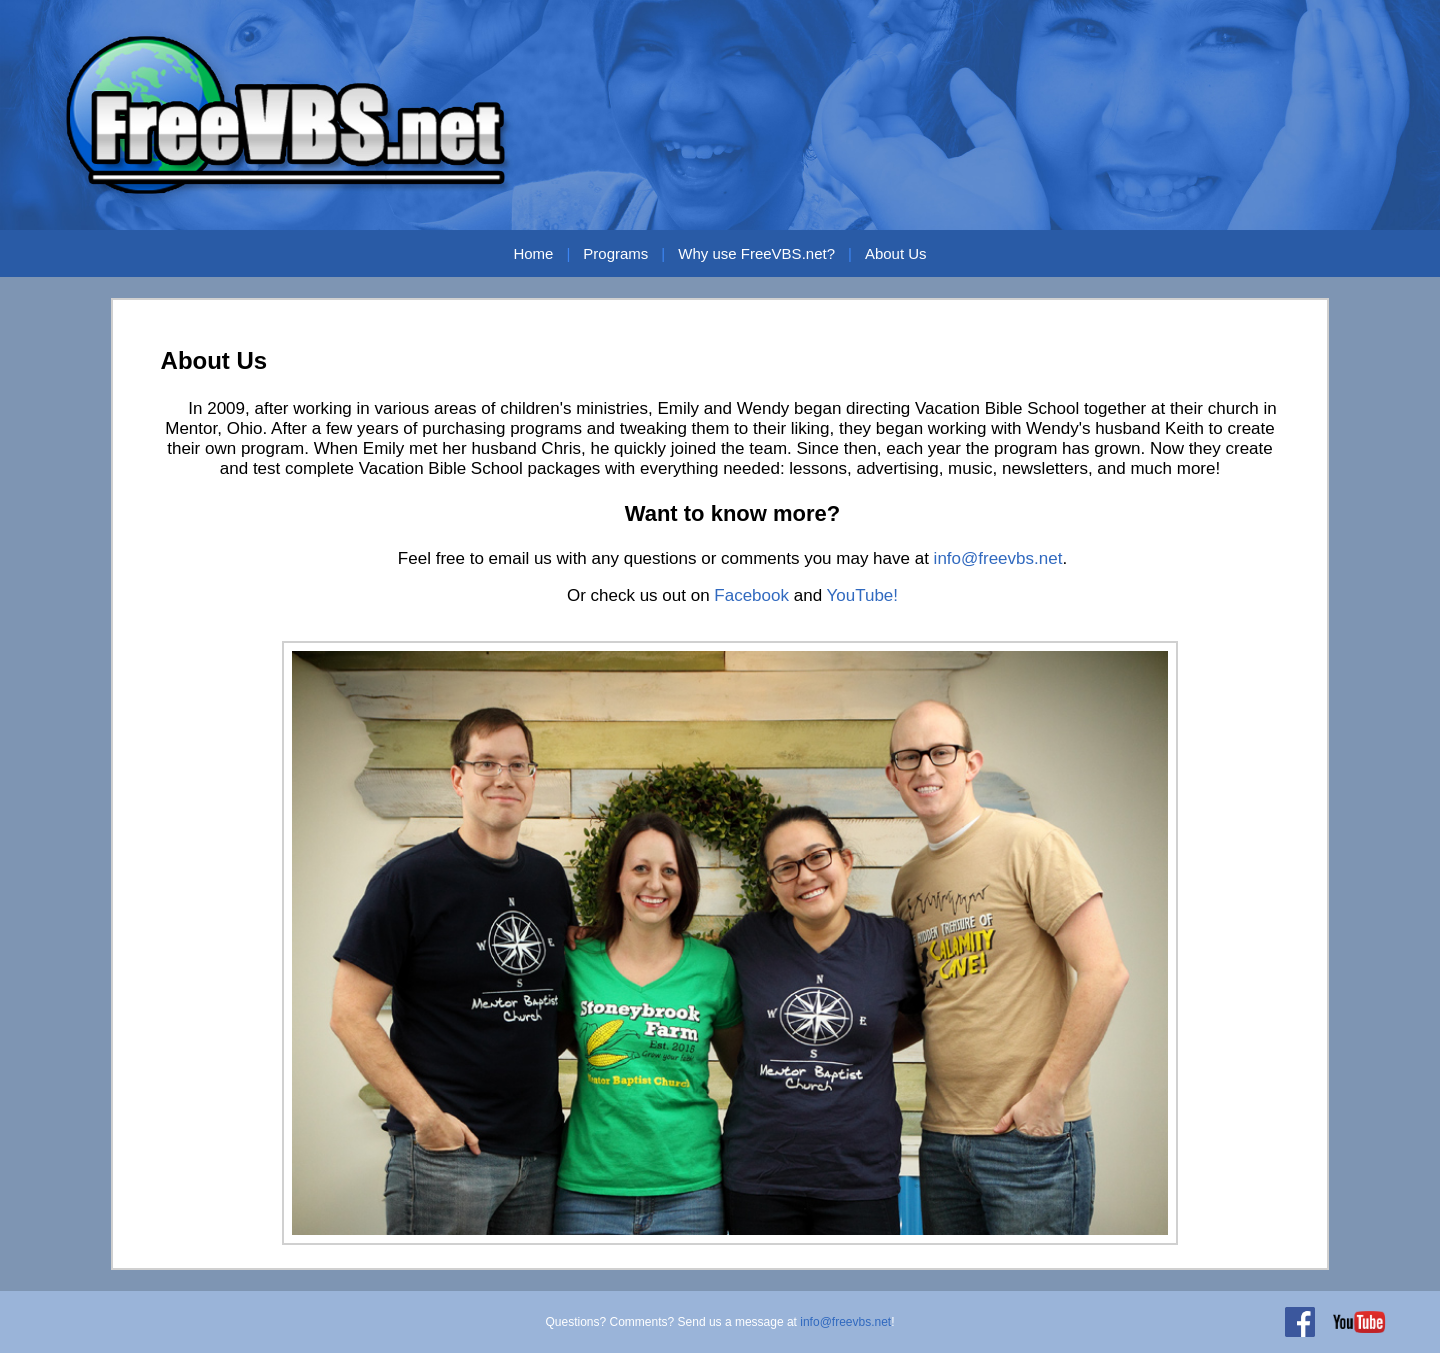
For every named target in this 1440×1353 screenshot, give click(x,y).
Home (533, 253)
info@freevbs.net (998, 558)
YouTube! (863, 595)
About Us (896, 253)
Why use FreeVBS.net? (756, 253)
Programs (615, 253)
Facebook (751, 595)
